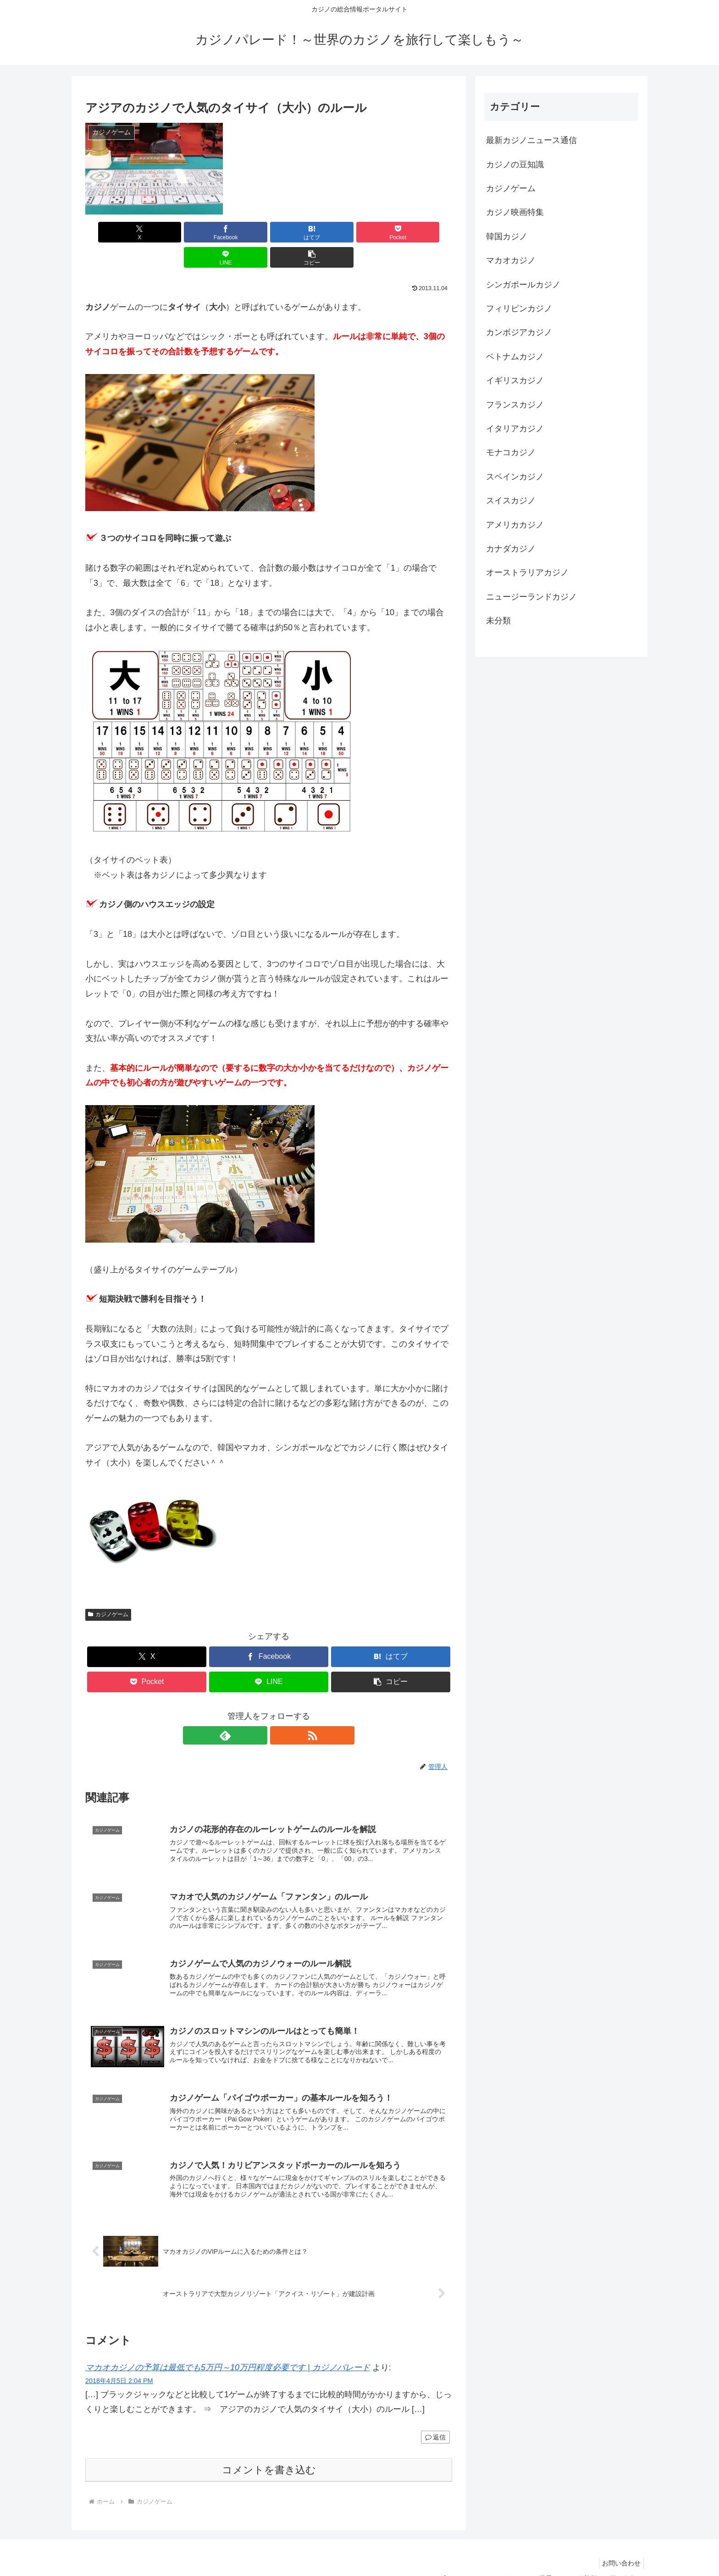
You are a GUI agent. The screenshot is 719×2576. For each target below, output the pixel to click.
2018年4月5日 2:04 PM (119, 2364)
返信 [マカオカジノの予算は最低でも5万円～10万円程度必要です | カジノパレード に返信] (435, 2421)
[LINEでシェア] (361, 232)
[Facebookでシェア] (176, 232)
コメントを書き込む (269, 2454)
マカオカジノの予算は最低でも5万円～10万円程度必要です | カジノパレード (227, 2351)
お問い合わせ (619, 2547)
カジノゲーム (108, 1589)
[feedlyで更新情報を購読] (258, 1710)
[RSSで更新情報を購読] (279, 1710)
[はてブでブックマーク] (238, 232)
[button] (422, 232)
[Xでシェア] (114, 232)
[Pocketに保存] (299, 232)
